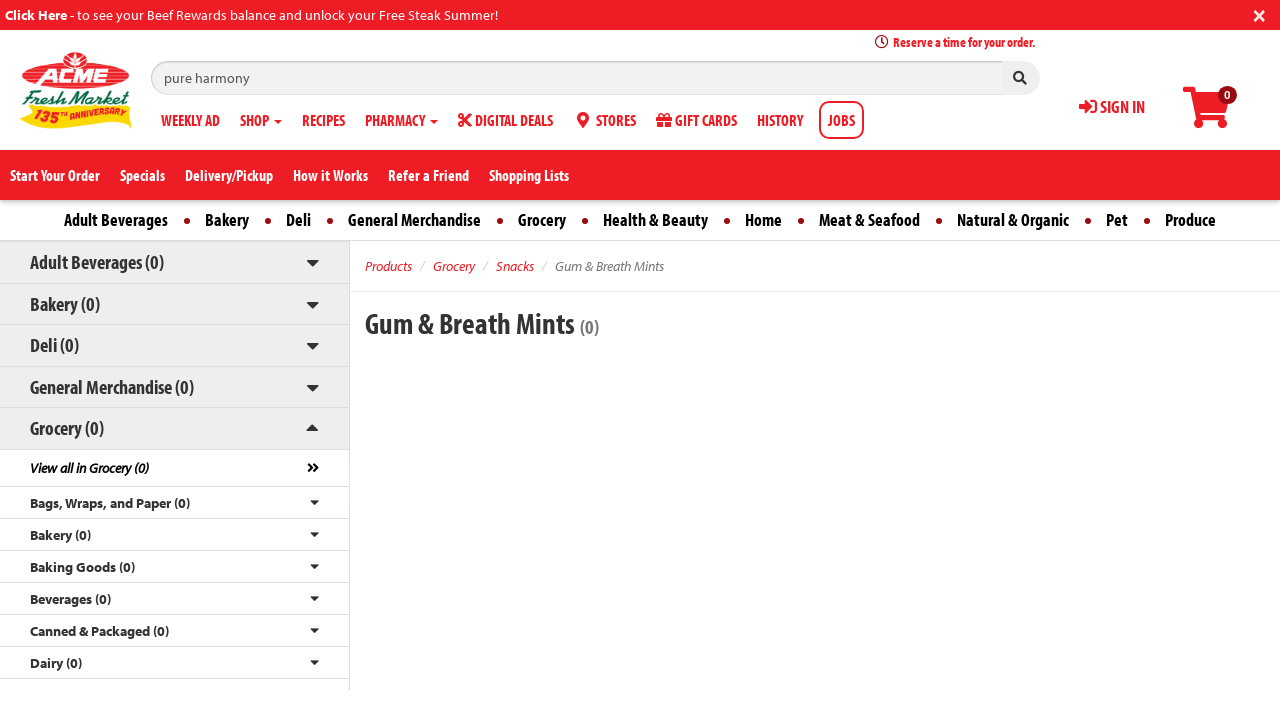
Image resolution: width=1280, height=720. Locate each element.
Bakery (227, 219)
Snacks (515, 266)
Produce (1190, 219)
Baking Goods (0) (82, 567)
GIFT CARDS (696, 120)
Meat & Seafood (869, 219)
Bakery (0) (65, 303)
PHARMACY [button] (401, 120)
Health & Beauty (655, 219)
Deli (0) (54, 344)
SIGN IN (1112, 106)
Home (763, 219)
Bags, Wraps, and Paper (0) (110, 503)
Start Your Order (55, 175)
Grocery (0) (67, 427)
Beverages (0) (70, 599)
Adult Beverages (116, 219)
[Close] (1259, 13)
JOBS (841, 120)
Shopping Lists (529, 175)
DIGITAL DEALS (505, 120)
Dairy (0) (56, 663)
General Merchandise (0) (112, 386)
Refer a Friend (428, 175)
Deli (298, 219)
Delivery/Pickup (229, 175)
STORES (604, 120)
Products (388, 266)
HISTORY (780, 120)
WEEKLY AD (190, 120)
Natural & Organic (1013, 219)
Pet (1117, 219)
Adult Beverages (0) (97, 261)
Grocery (542, 219)
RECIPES (323, 120)
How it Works (330, 175)
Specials (142, 175)
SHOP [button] (261, 120)
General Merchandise (414, 219)
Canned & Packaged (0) (99, 631)
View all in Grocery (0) (89, 468)
